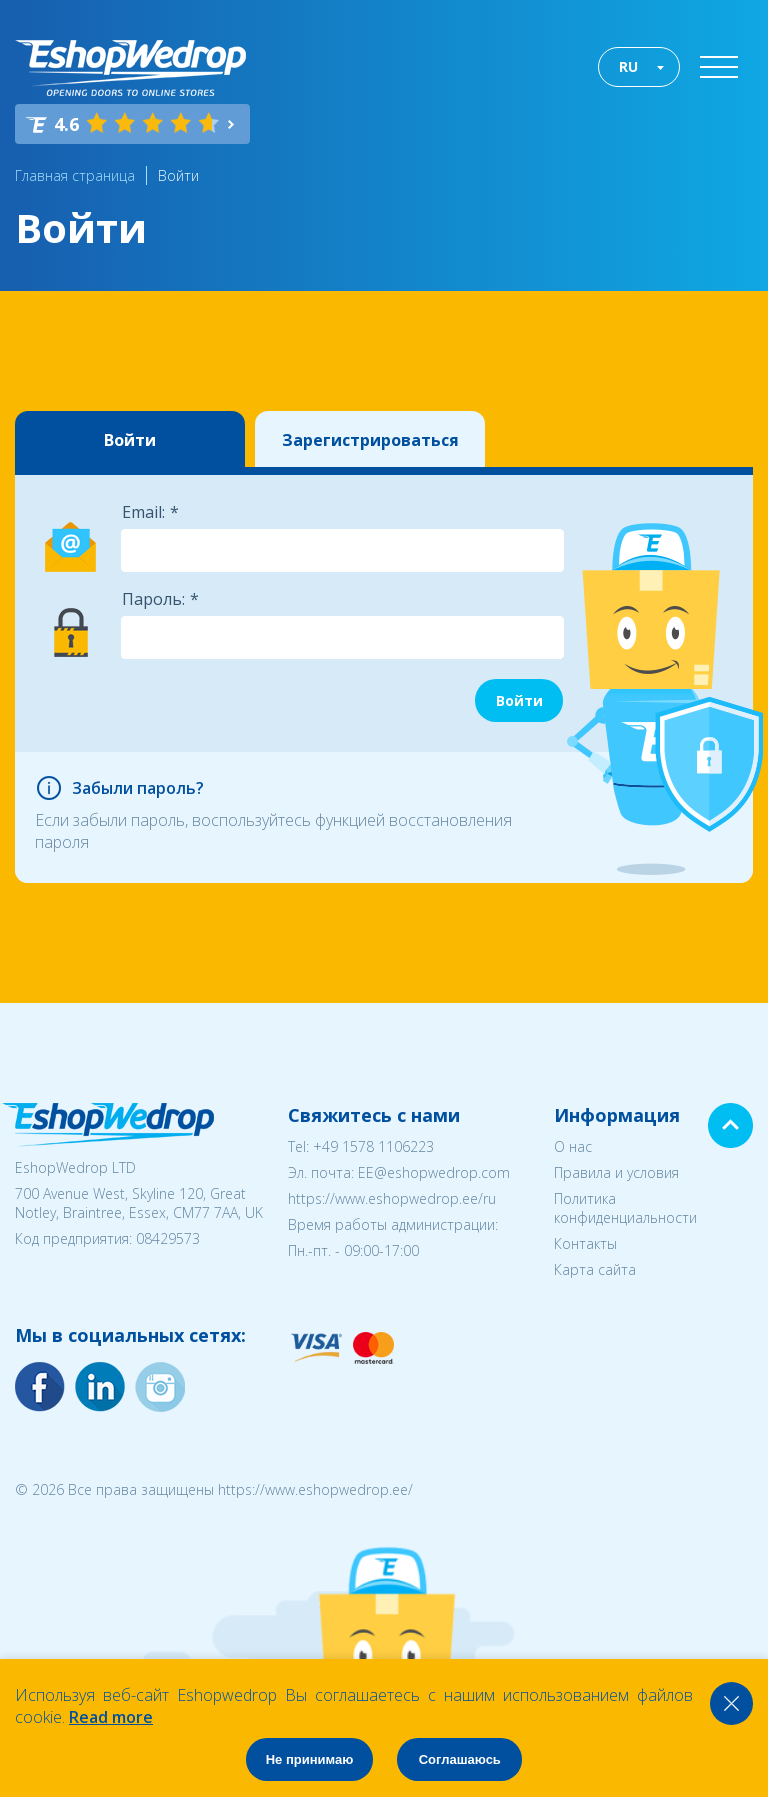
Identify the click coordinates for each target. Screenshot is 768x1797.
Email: (143, 512)
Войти (178, 175)
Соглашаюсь (460, 1759)
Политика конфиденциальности (625, 1208)
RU (628, 66)
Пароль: (153, 599)
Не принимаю (310, 1759)
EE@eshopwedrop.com (434, 1172)
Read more (111, 1717)
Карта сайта (595, 1269)
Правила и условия (616, 1172)
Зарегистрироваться (370, 440)
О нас (573, 1146)
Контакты (585, 1243)
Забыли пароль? (138, 788)
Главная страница (75, 175)
